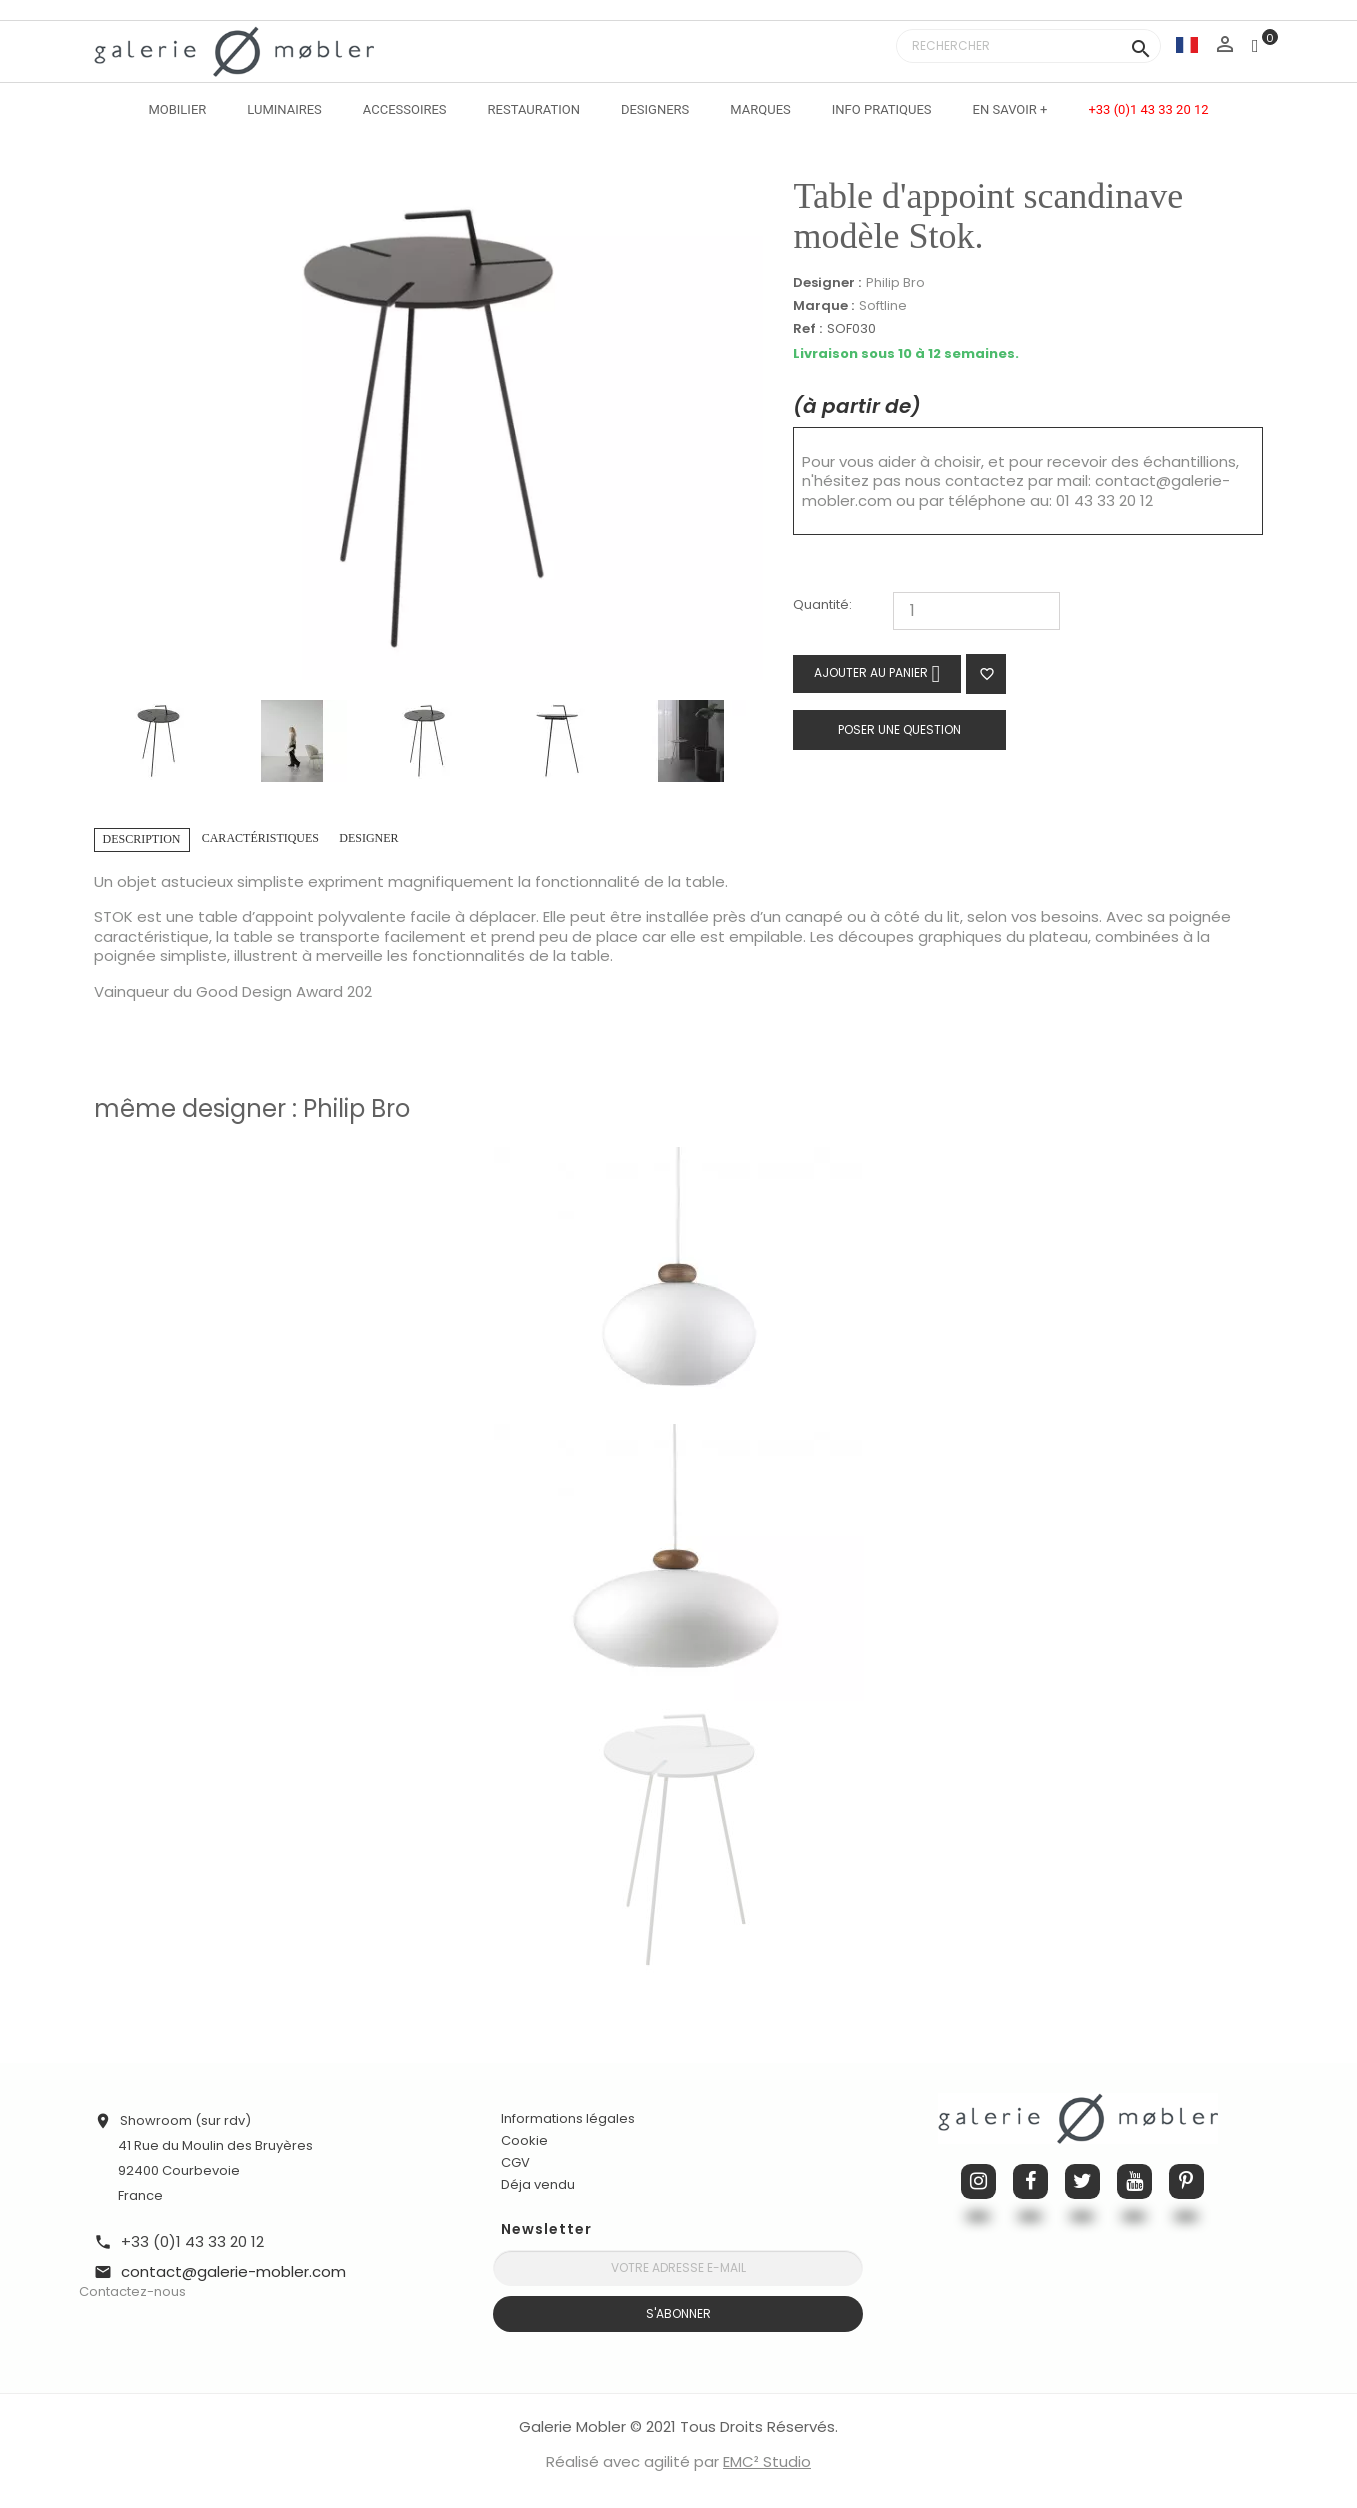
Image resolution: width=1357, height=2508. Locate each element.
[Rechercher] (1028, 46)
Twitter (1082, 2181)
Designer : (827, 283)
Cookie (524, 2141)
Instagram (978, 2181)
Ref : (807, 329)
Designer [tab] (368, 838)
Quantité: (822, 605)
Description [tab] (142, 839)
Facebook (1030, 2181)
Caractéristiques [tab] (260, 838)
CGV (515, 2162)
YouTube (1134, 2181)
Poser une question (899, 729)
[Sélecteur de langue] (1187, 44)
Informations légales (568, 2118)
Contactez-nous (132, 2291)
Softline (883, 305)
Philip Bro (895, 282)
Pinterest (1186, 2181)
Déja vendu (538, 2184)
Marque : (823, 306)
